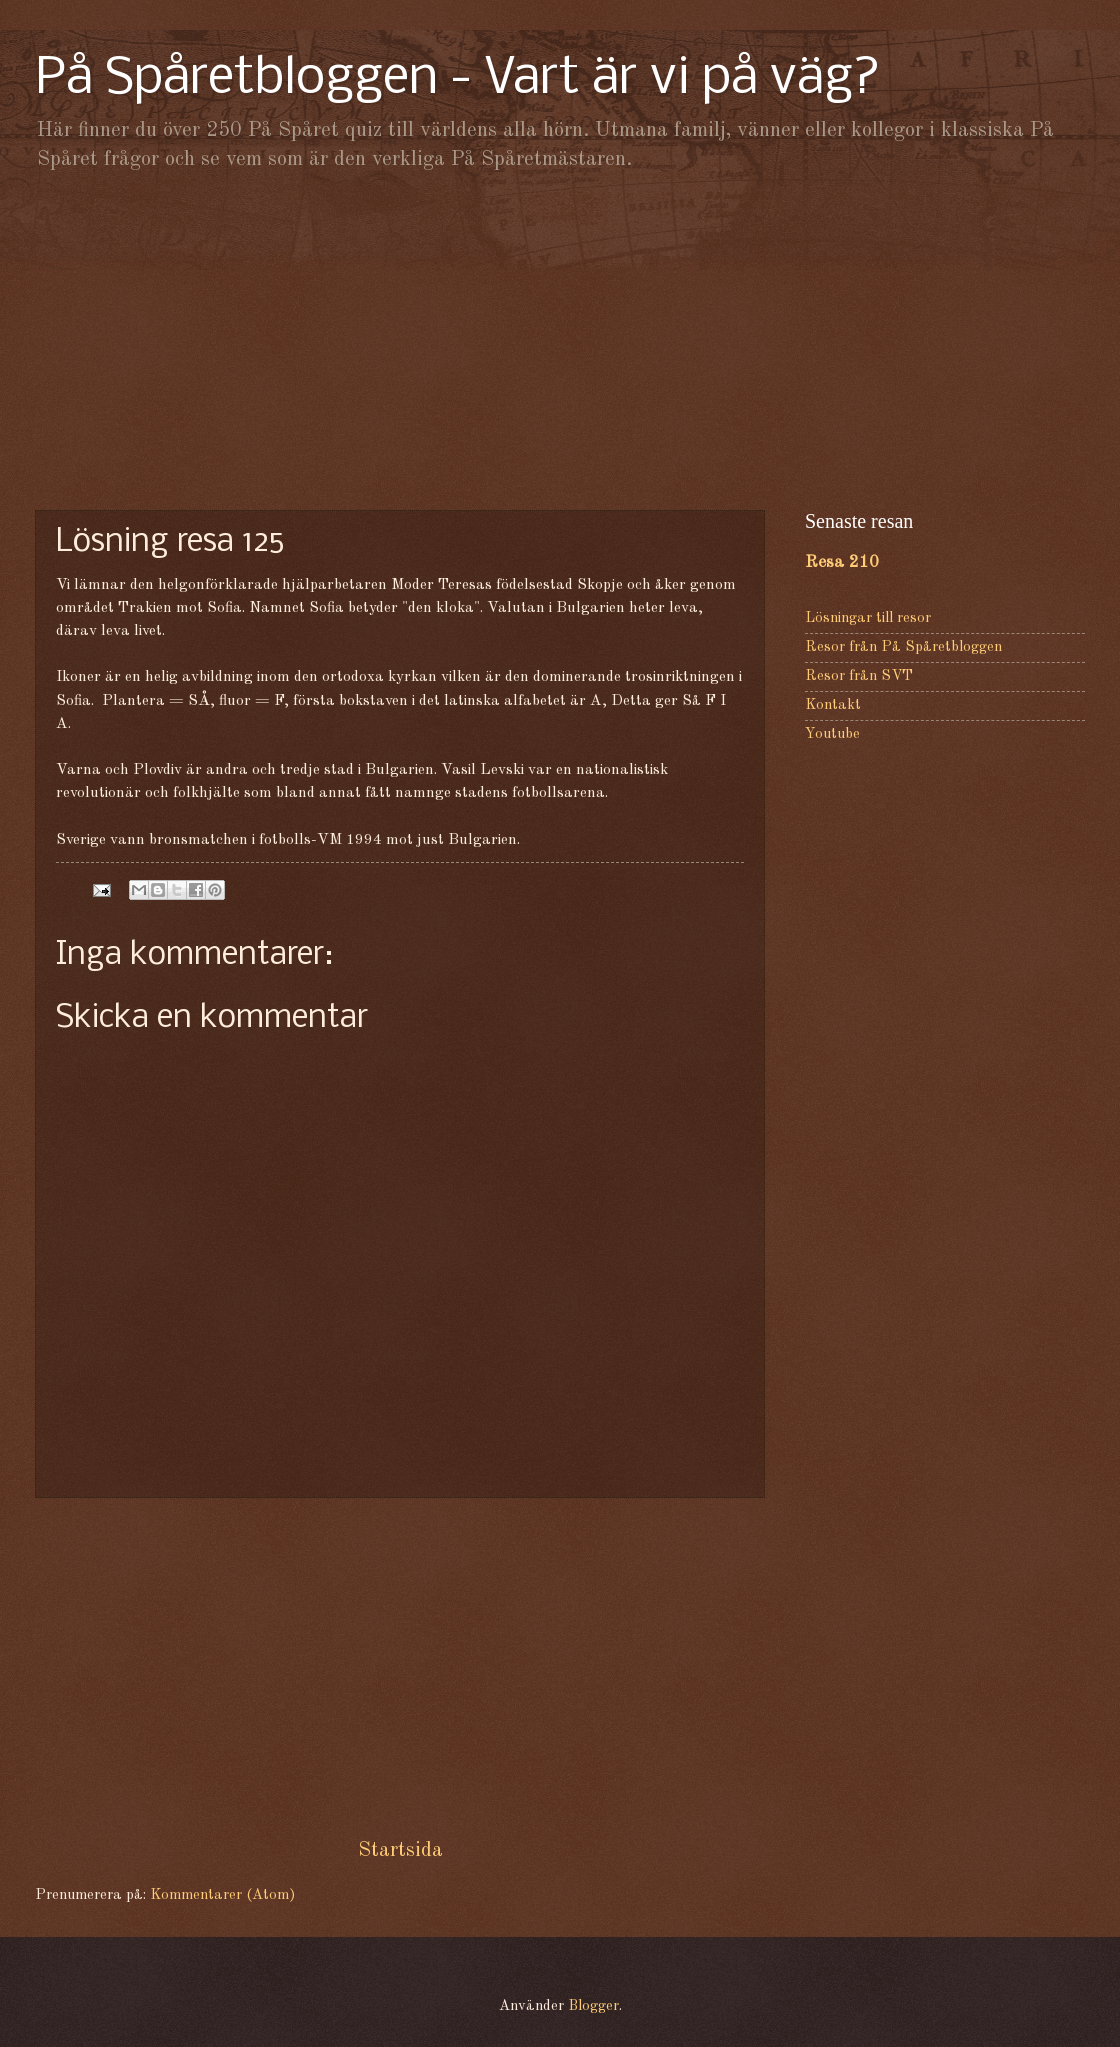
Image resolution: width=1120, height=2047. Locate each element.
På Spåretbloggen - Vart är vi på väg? (458, 79)
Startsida (400, 1850)
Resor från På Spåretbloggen (903, 647)
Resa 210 (842, 562)
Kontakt (833, 705)
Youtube (832, 734)
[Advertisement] (560, 340)
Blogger (593, 2006)
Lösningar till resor (868, 618)
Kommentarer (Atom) (222, 1895)
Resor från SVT (859, 676)
